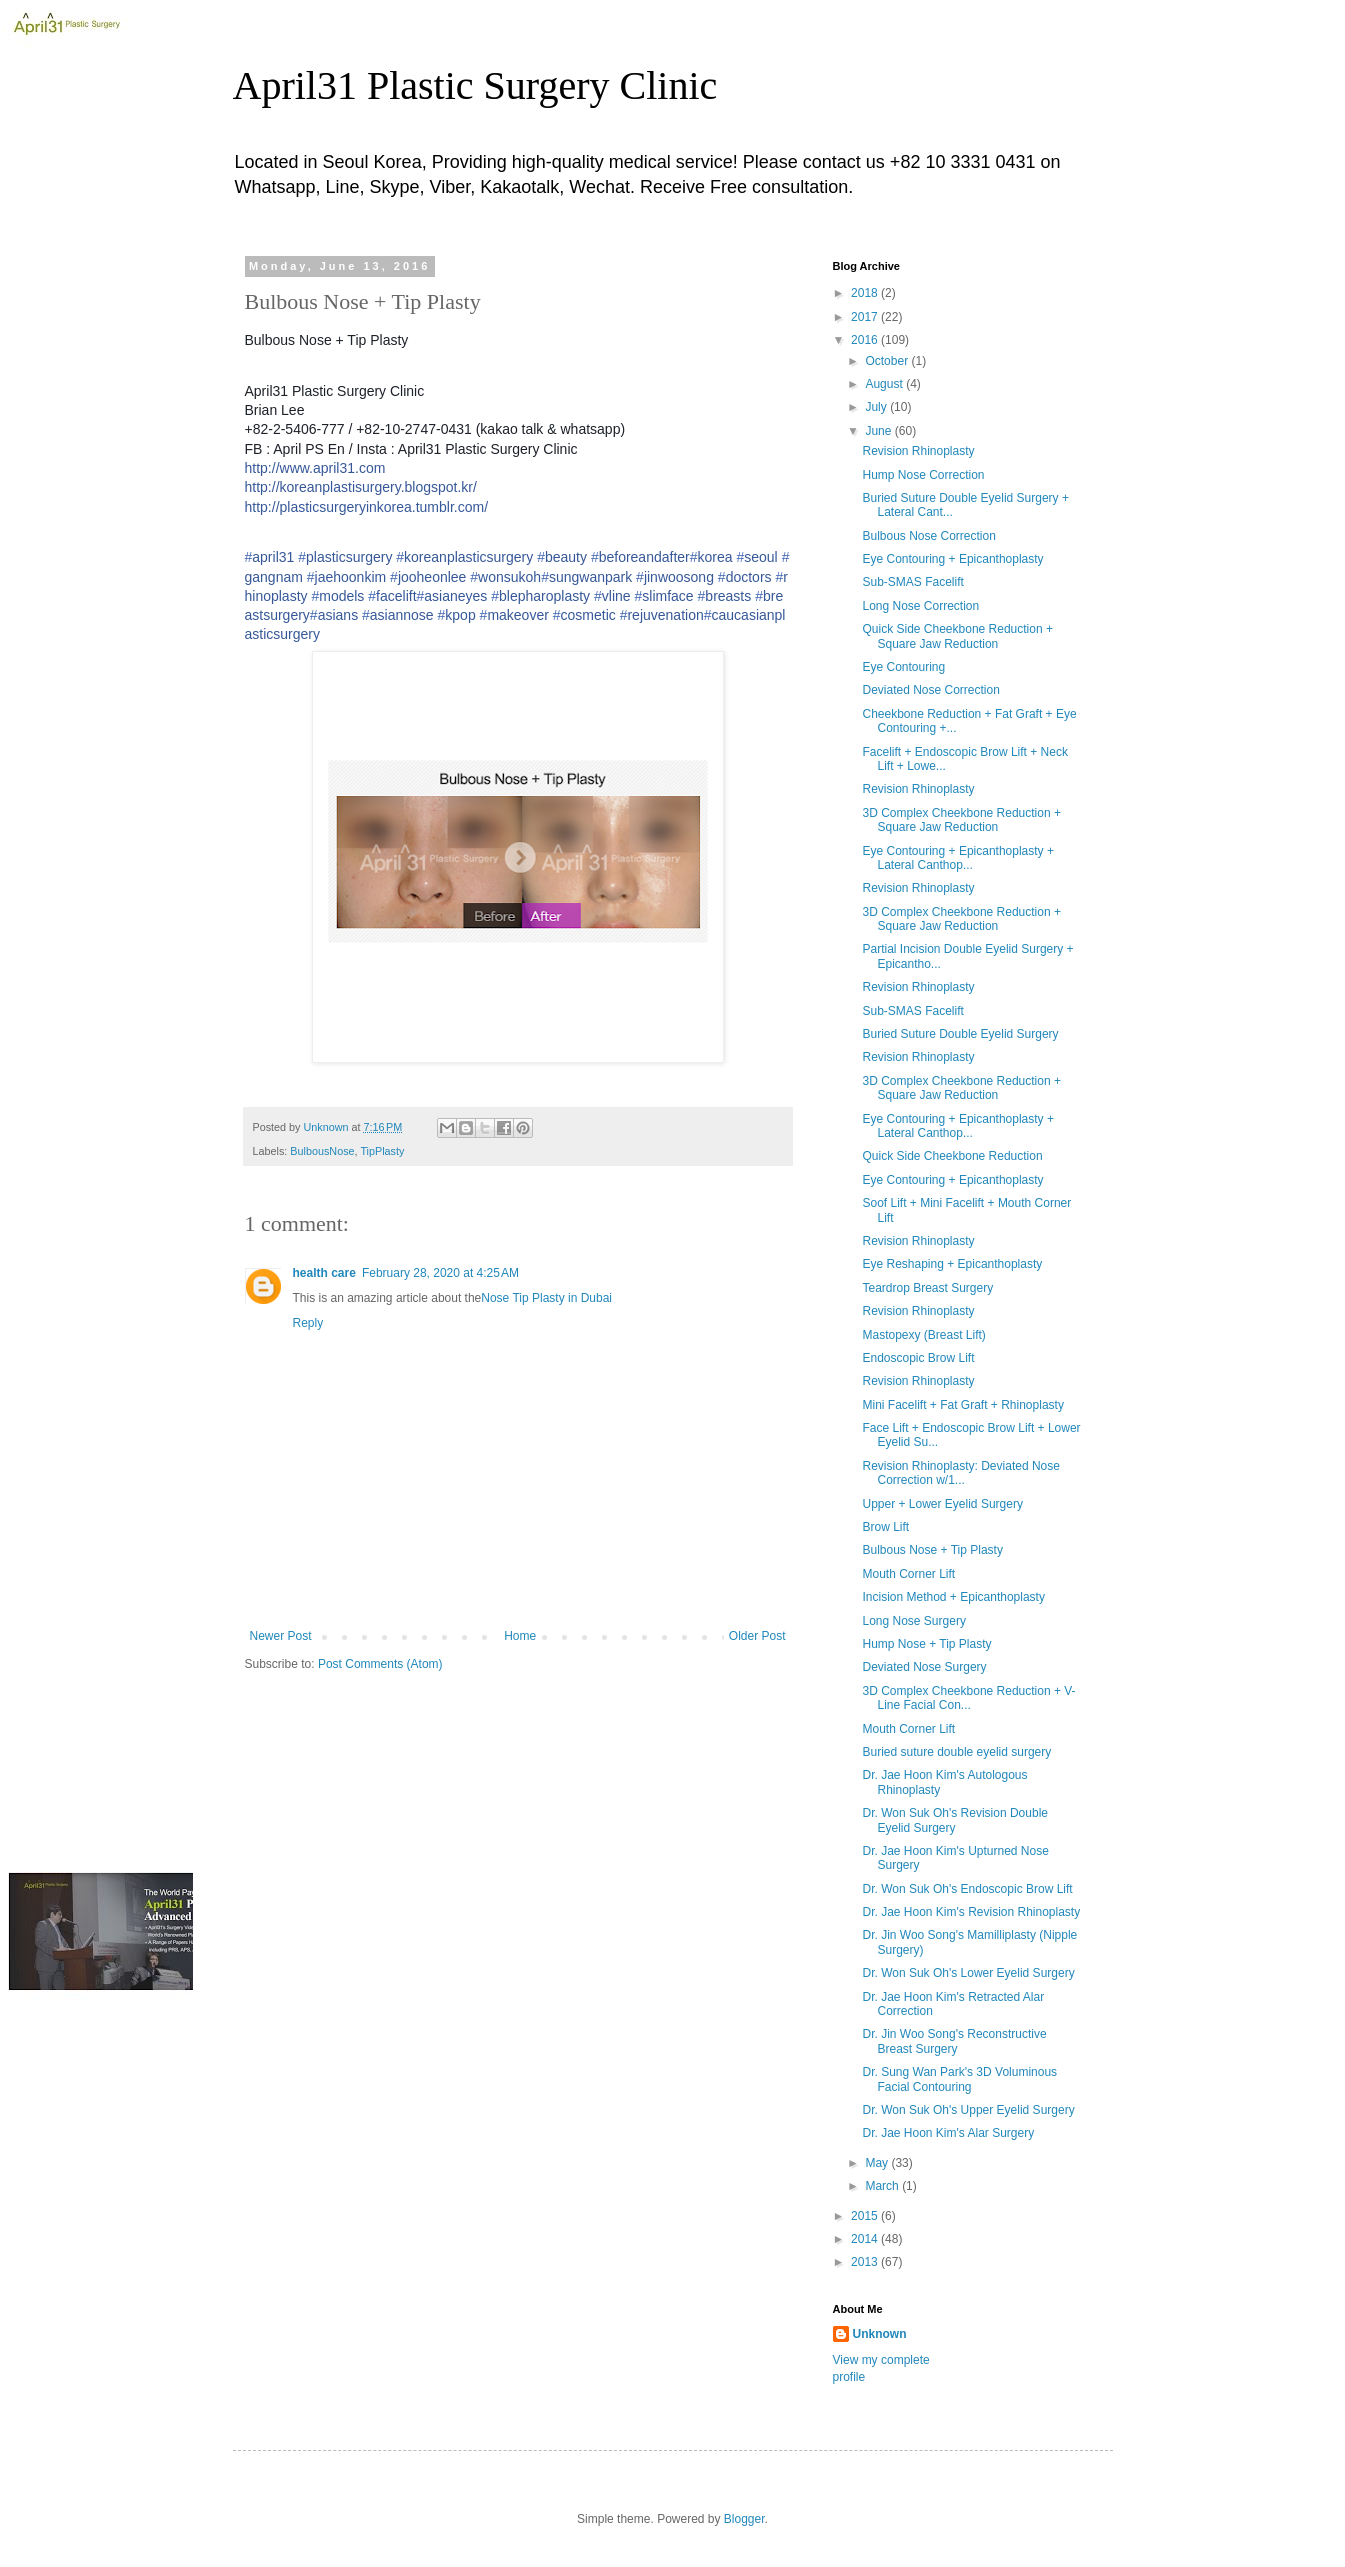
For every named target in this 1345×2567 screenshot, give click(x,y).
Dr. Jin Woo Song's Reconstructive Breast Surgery (954, 2041)
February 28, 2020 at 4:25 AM (440, 1273)
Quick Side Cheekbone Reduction (952, 1156)
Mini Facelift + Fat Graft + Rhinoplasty (962, 1405)
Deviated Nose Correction (930, 690)
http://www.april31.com (315, 468)
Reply (308, 1323)
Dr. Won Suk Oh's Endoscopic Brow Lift (967, 1889)
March (883, 2186)
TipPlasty (382, 1151)
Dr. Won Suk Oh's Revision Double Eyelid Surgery (954, 1820)
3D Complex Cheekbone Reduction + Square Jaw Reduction (961, 820)
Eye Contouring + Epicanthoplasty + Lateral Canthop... (957, 858)
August (885, 384)
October (888, 361)
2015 (866, 2216)
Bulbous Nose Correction (928, 536)
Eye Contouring (903, 667)
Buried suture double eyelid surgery (956, 1752)
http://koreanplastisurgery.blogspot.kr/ (361, 487)
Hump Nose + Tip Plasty (926, 1644)
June (879, 431)
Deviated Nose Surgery (924, 1667)
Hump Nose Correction (923, 475)
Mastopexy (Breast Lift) (923, 1335)
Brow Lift (885, 1527)
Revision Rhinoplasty (918, 451)
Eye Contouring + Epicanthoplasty (952, 559)
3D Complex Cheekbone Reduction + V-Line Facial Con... (968, 1698)
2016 (866, 340)
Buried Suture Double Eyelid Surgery (960, 1034)
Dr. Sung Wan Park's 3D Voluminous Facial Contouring (959, 2079)
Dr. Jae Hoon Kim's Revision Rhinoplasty (971, 1912)
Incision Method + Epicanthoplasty (953, 1597)
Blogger (744, 2519)
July (877, 407)
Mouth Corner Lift (908, 1574)
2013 (866, 2262)
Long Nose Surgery (913, 1621)
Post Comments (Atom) (380, 1664)
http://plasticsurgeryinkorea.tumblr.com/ (367, 507)
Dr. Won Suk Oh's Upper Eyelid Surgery (968, 2110)
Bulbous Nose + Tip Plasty (932, 1550)
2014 (866, 2239)
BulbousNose (322, 1151)
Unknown (880, 2334)
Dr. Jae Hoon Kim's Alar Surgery (948, 2133)
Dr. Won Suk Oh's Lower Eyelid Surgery (968, 1973)
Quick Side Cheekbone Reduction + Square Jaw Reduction (957, 636)
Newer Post (281, 1636)
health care (324, 1273)
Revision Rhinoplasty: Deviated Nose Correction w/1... (960, 1473)
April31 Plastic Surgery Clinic (475, 85)
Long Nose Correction (920, 606)
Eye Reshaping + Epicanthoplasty (952, 1264)
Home (520, 1636)
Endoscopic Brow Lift (918, 1358)
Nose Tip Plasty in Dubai (546, 1298)
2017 (866, 317)
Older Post (757, 1636)
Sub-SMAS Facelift (912, 582)
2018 (866, 293)
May (878, 2163)
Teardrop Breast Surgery (927, 1288)
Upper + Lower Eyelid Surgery (942, 1504)
